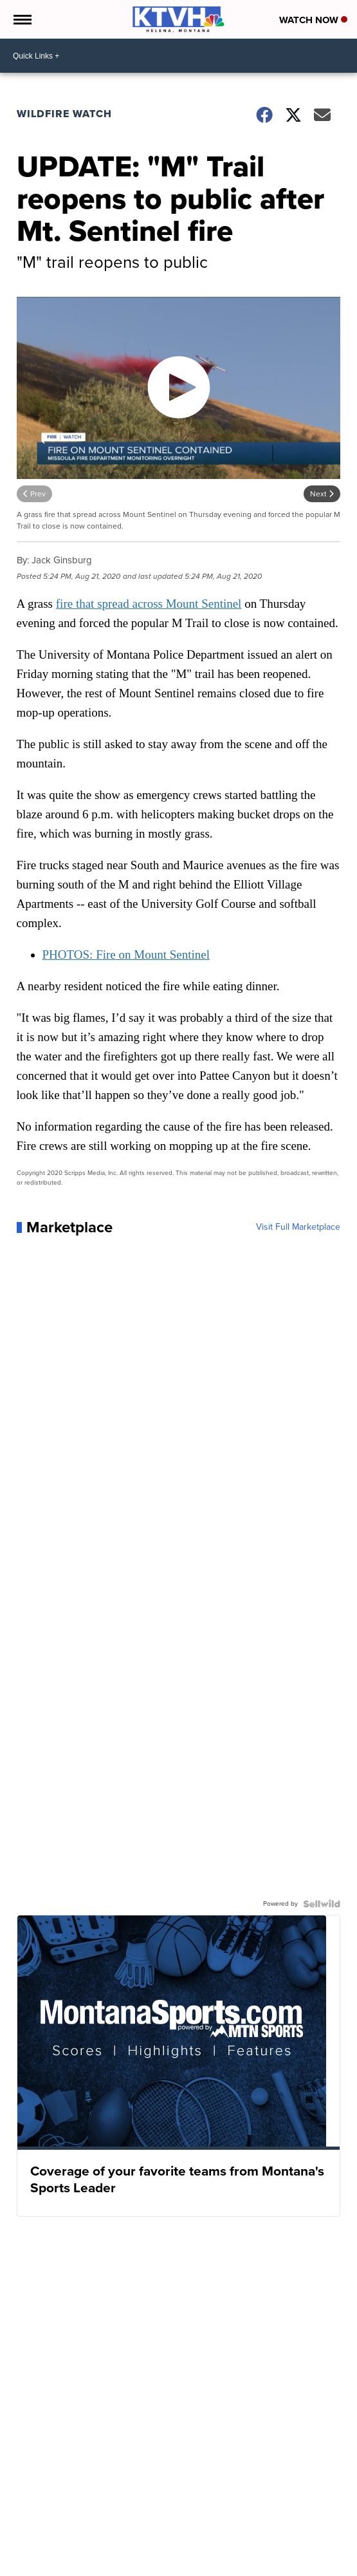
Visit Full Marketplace (298, 1227)
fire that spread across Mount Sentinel (149, 603)
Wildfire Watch (64, 113)
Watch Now (313, 20)
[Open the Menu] (21, 19)
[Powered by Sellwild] (321, 1903)
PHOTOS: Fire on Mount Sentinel (126, 954)
